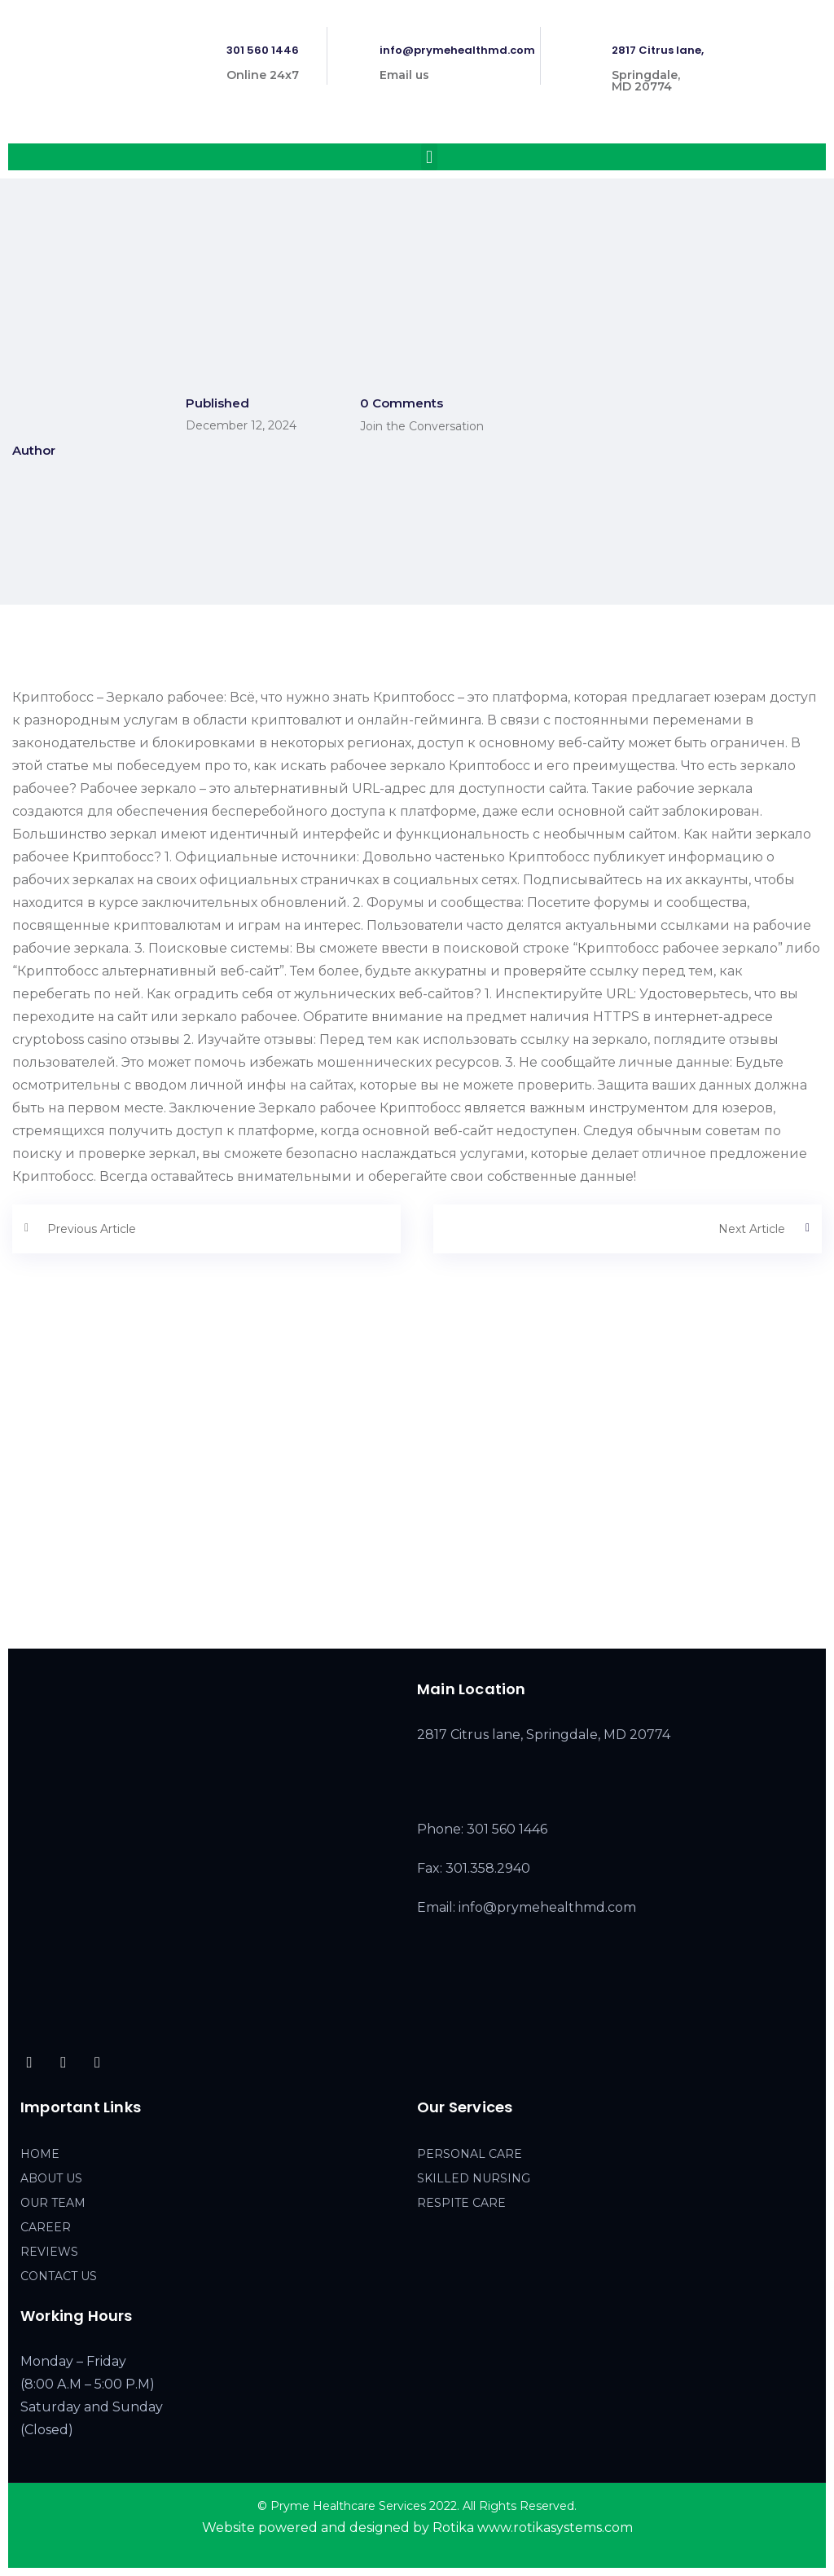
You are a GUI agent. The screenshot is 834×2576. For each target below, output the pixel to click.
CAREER (45, 2227)
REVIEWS (49, 2251)
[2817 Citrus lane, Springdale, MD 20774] (417, 1506)
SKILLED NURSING (473, 2178)
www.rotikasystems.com (555, 2527)
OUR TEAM (53, 2202)
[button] (429, 156)
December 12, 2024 (241, 425)
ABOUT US (51, 2178)
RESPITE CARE (461, 2202)
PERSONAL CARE (469, 2154)
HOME (39, 2154)
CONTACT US (58, 2276)
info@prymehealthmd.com (457, 50)
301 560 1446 (262, 50)
